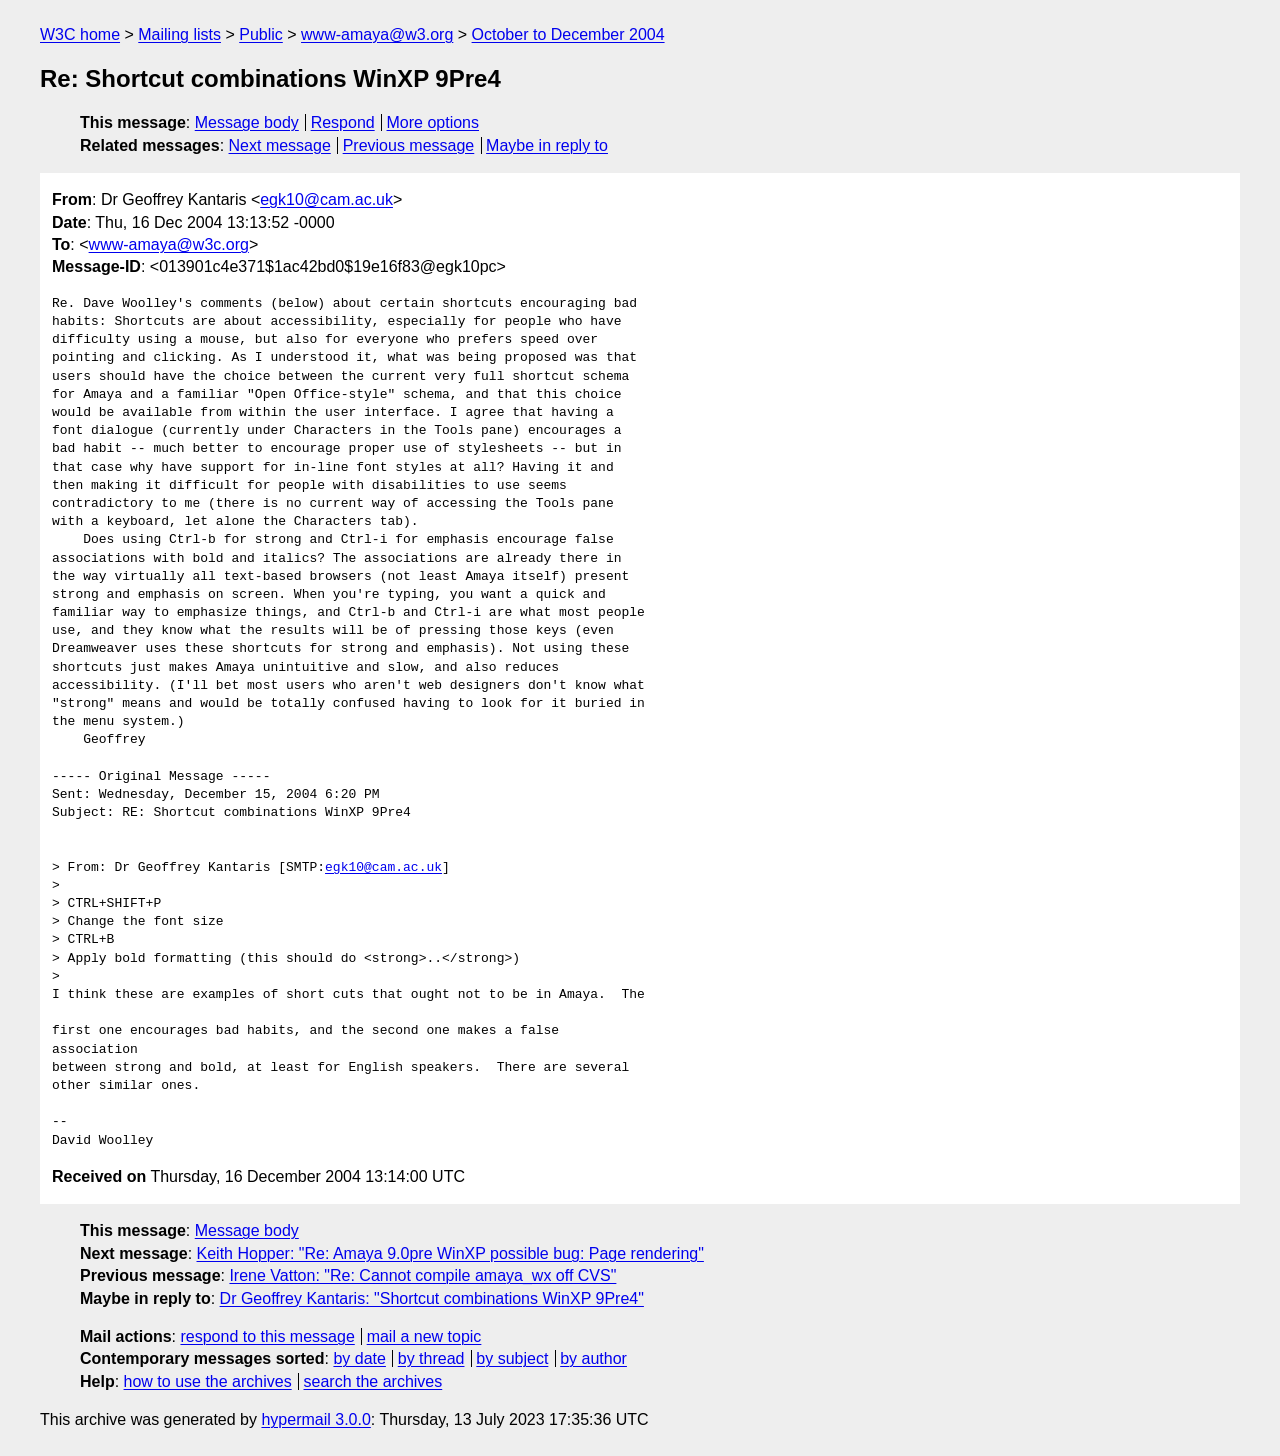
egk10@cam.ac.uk (326, 199)
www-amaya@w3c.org (169, 244)
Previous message (409, 145)
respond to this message (267, 1336)
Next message (280, 145)
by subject (512, 1358)
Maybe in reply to (547, 145)
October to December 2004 (568, 34)
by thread (431, 1358)
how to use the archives (208, 1381)
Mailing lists (179, 34)
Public (261, 34)
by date (359, 1358)
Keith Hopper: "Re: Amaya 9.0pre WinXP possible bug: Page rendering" (450, 1253)
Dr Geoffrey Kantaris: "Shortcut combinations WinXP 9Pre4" (432, 1298)
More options (433, 122)
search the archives (373, 1381)
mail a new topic (424, 1336)
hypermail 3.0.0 (315, 1419)
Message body (247, 122)
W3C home (80, 34)
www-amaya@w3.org (377, 34)
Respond (343, 122)
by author (593, 1358)
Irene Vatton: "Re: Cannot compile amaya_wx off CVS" (422, 1275)
